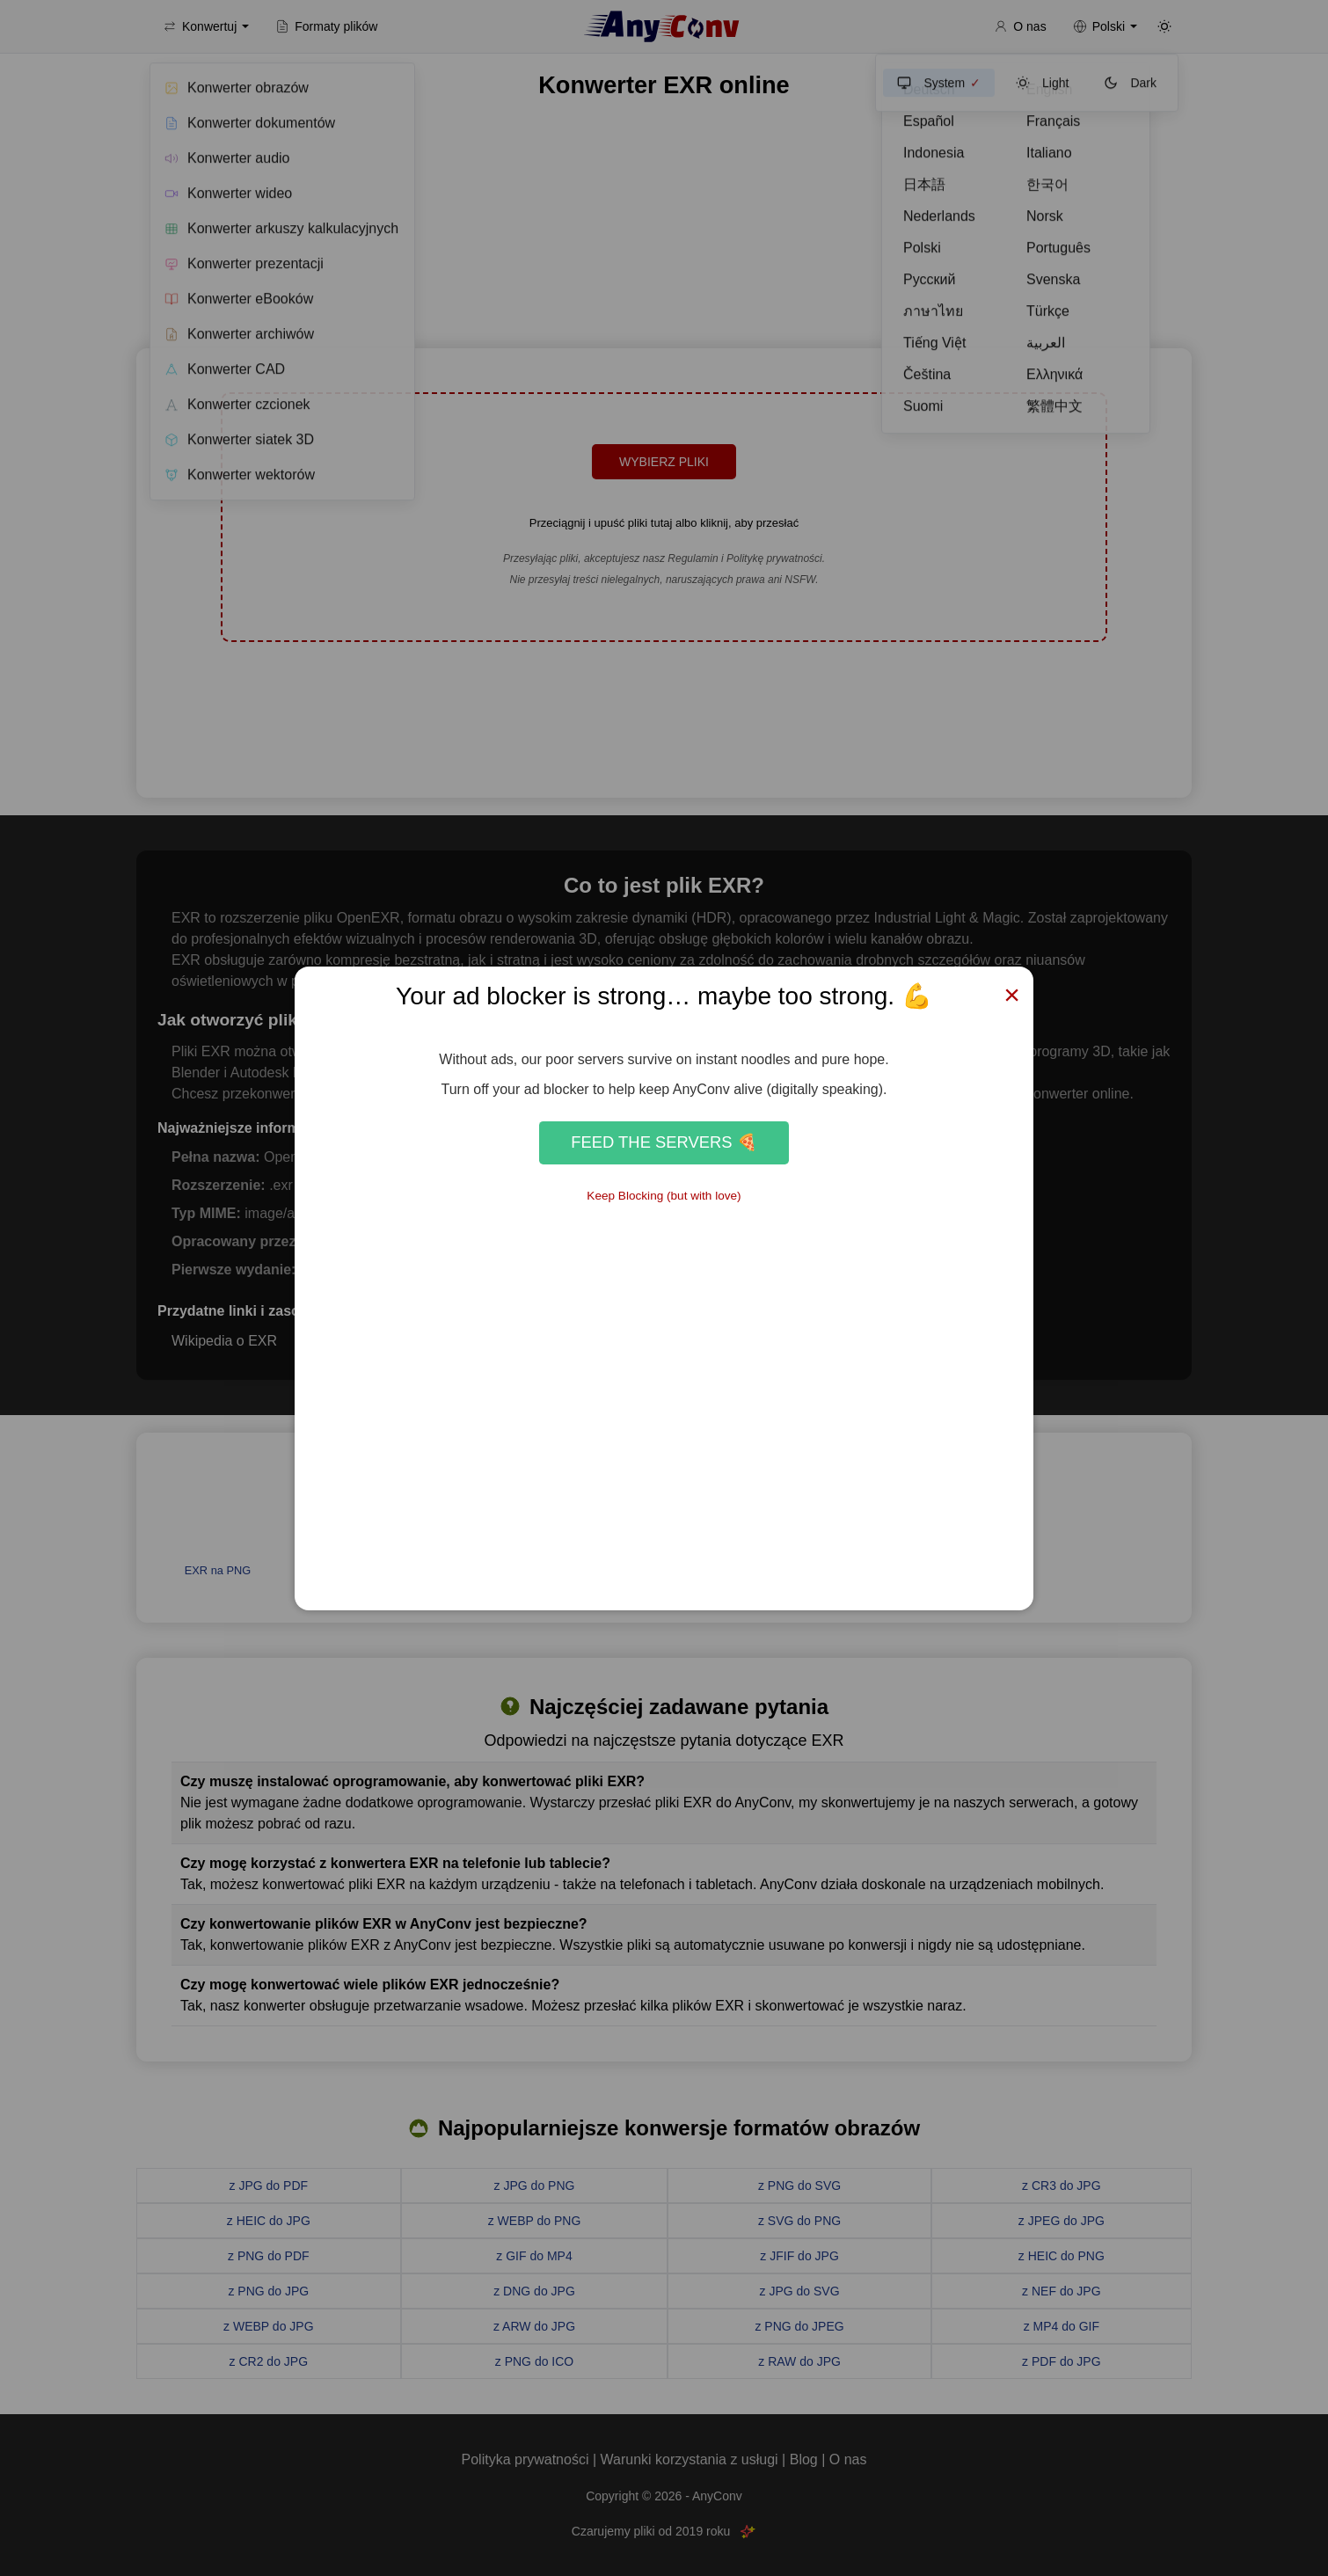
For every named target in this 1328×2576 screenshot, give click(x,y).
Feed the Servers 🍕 (663, 1142)
